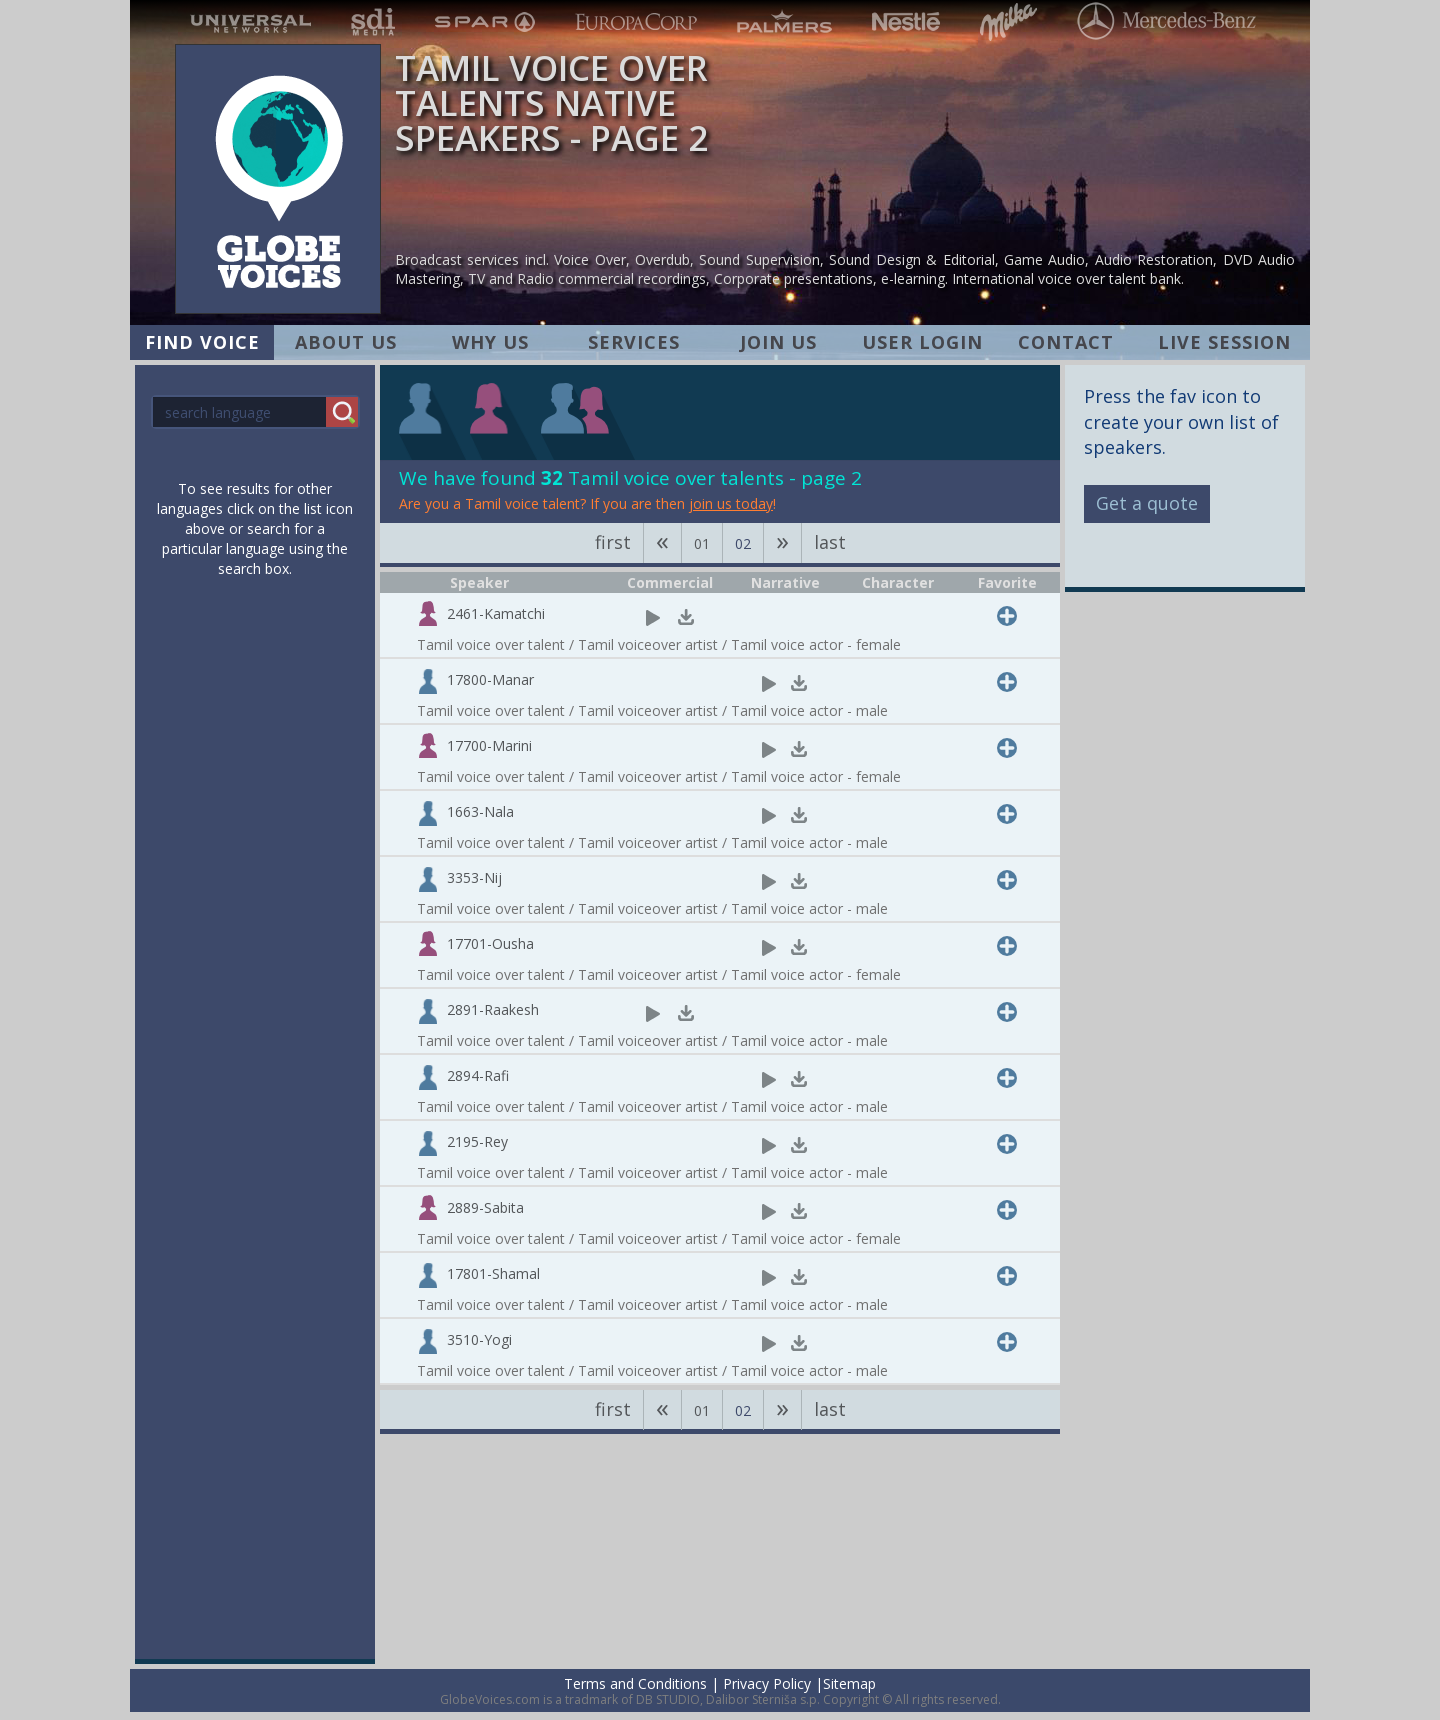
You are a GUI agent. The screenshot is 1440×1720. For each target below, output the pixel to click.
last (830, 542)
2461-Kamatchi (496, 613)
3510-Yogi (479, 1339)
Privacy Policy (767, 1683)
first (613, 542)
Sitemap (849, 1683)
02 (743, 543)
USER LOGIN (922, 342)
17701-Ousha (490, 943)
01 (702, 543)
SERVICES (634, 342)
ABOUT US (346, 342)
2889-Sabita (485, 1207)
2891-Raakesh (493, 1009)
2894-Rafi (478, 1075)
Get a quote (1147, 503)
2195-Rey (477, 1141)
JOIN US (778, 342)
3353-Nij (474, 877)
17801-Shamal (493, 1273)
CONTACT (1066, 342)
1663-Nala (480, 811)
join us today (731, 503)
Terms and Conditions (635, 1683)
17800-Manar (490, 679)
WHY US (490, 342)
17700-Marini (489, 745)
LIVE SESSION (1224, 342)
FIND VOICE (202, 342)
